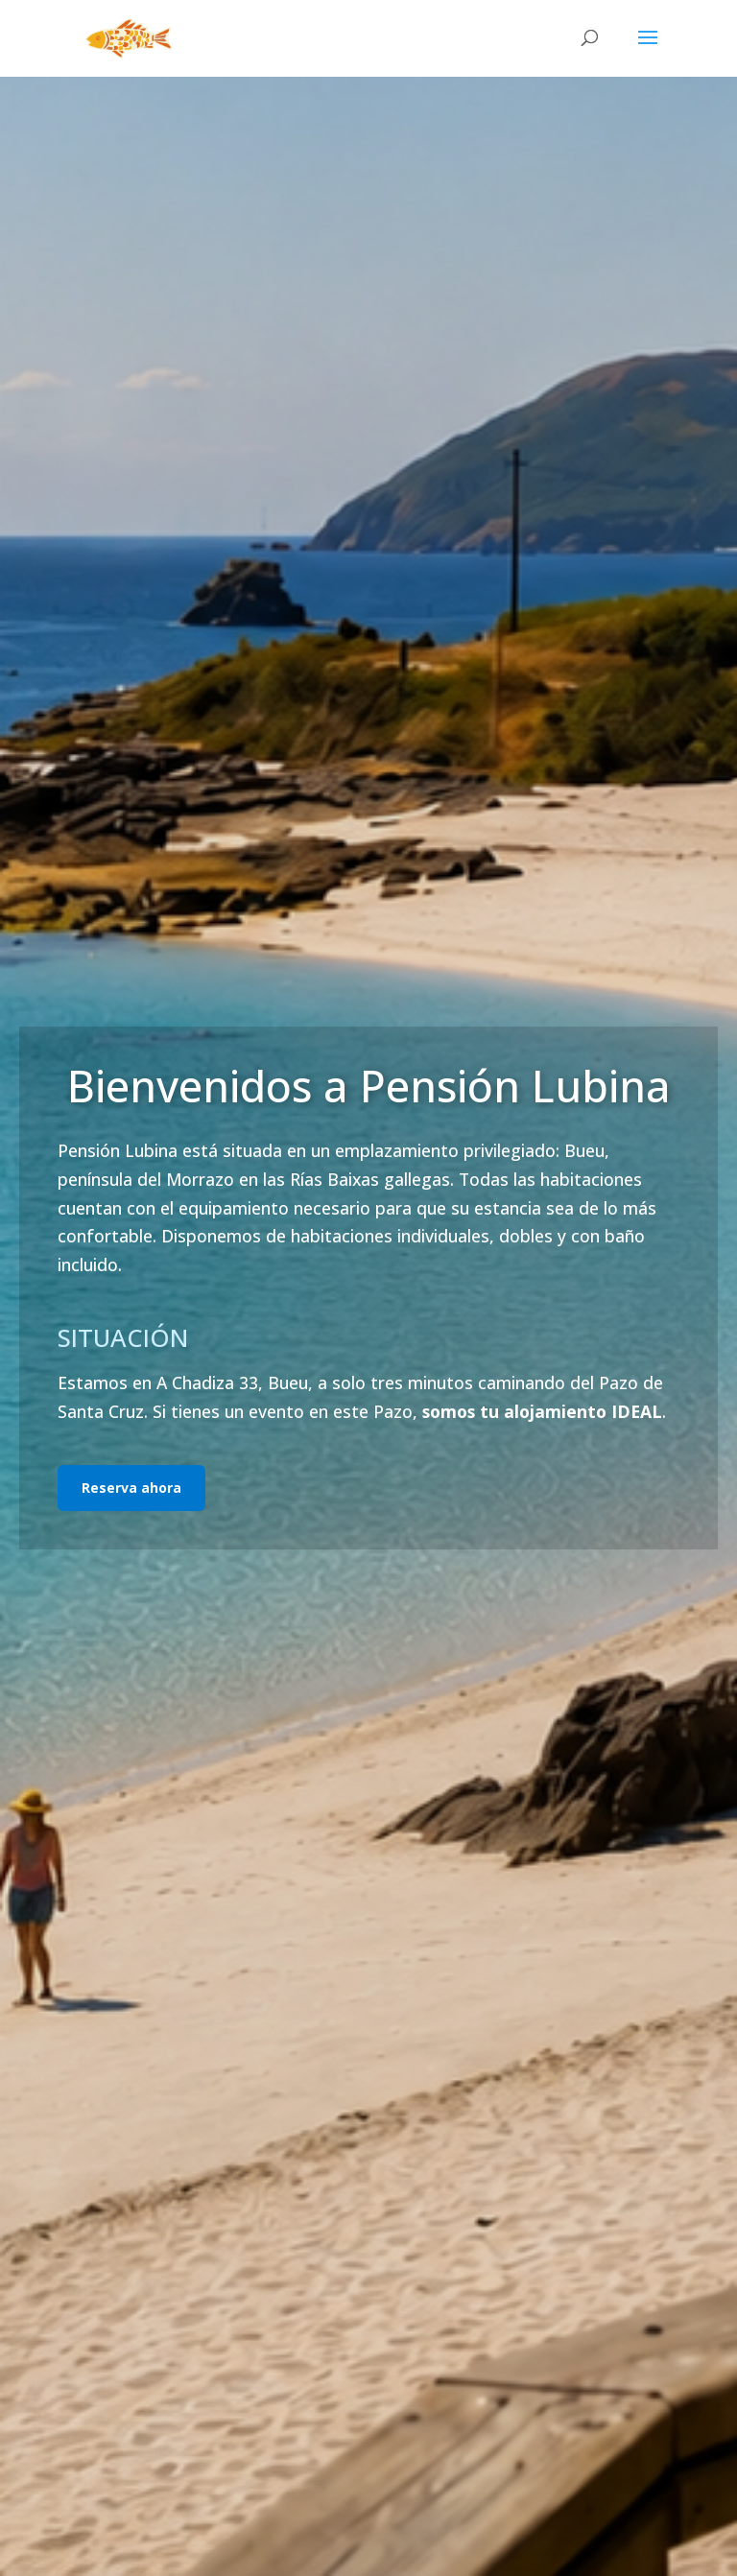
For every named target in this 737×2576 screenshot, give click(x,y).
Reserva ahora (131, 1487)
